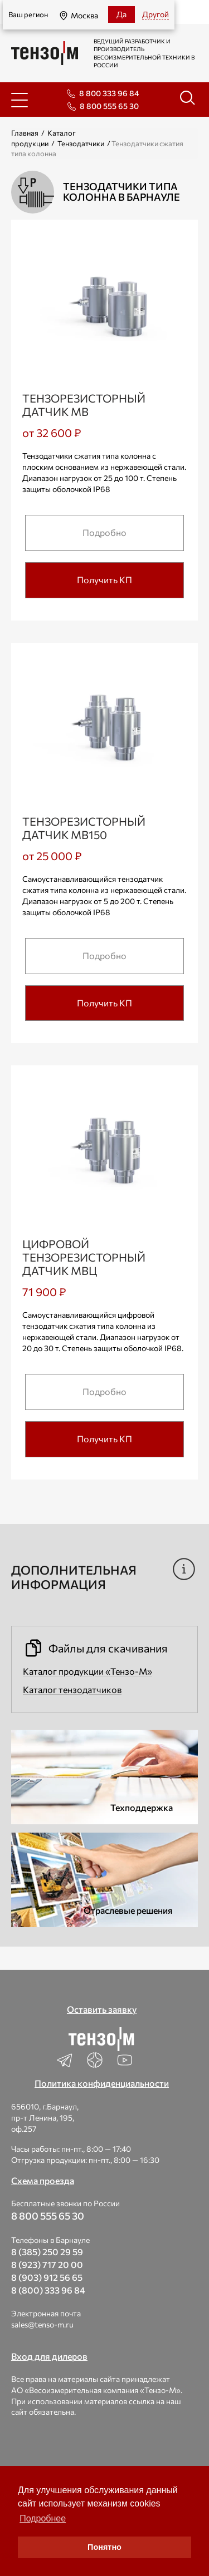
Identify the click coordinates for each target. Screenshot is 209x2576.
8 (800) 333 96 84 (48, 2290)
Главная (24, 132)
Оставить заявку (102, 2009)
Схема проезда (42, 2180)
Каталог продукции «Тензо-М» (87, 1671)
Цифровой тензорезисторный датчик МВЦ (83, 1257)
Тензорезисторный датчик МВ (83, 404)
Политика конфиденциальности (102, 2083)
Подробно (104, 532)
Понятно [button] (104, 2547)
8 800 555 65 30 (109, 106)
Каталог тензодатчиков (72, 1689)
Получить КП (104, 579)
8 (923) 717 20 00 (47, 2264)
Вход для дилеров (49, 2356)
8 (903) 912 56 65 (46, 2277)
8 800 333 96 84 (109, 93)
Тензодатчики (80, 143)
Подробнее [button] (43, 2518)
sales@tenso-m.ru (42, 2324)
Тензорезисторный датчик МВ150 (83, 828)
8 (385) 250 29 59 (47, 2251)
